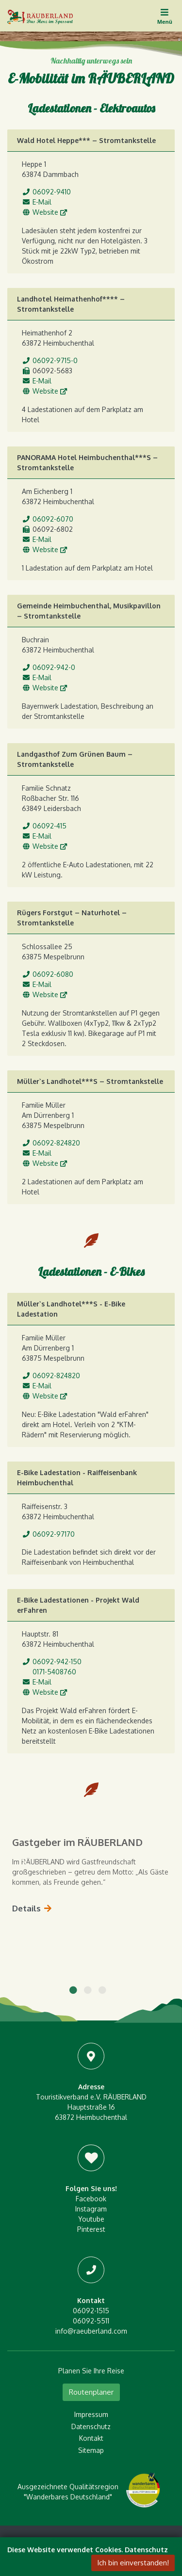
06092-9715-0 (55, 360)
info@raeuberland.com (91, 2331)
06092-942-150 (57, 1661)
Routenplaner (91, 2392)
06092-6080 (53, 974)
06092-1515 (91, 2310)
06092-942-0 (54, 667)
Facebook (91, 2198)
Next (157, 1857)
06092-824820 (56, 1143)
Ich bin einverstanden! (133, 2562)
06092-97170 (54, 1534)
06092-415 (49, 826)
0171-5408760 (54, 1672)
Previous (24, 1857)
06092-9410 (52, 192)
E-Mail (42, 202)
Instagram (91, 2209)
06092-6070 (53, 519)
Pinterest (91, 2229)
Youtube (91, 2219)
